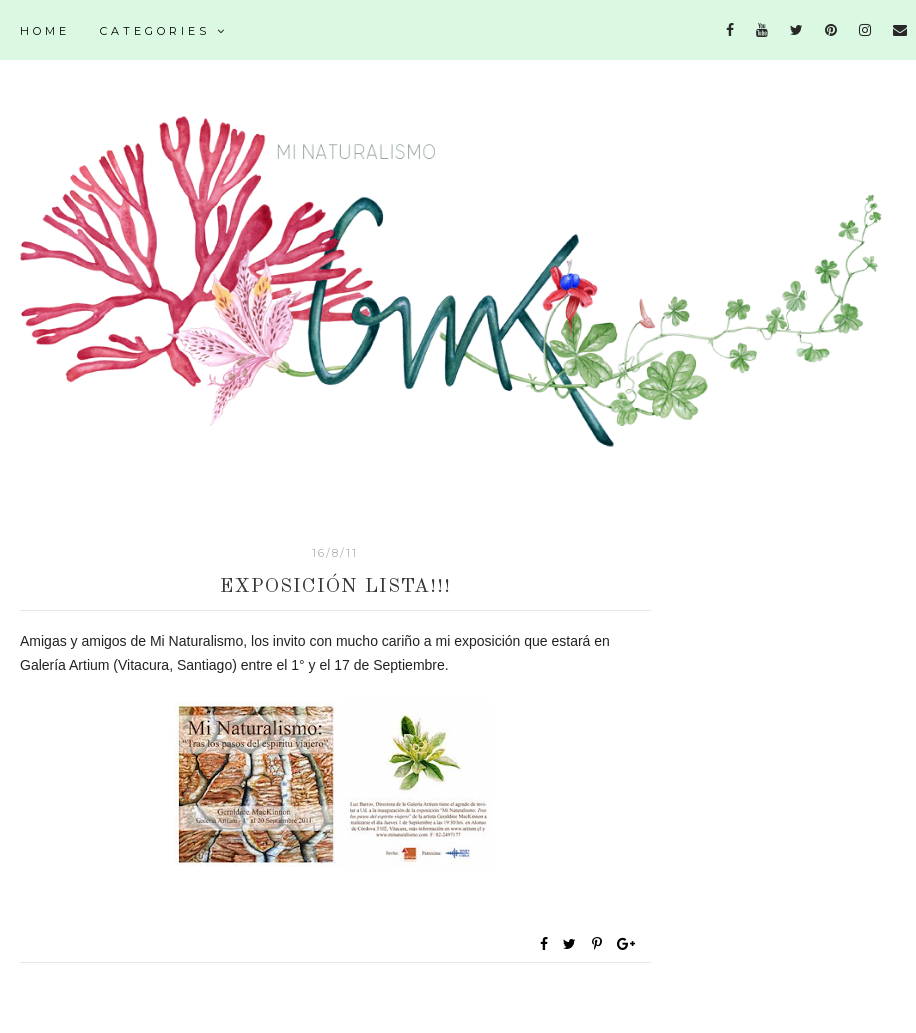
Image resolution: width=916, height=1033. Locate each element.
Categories (164, 31)
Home (45, 31)
